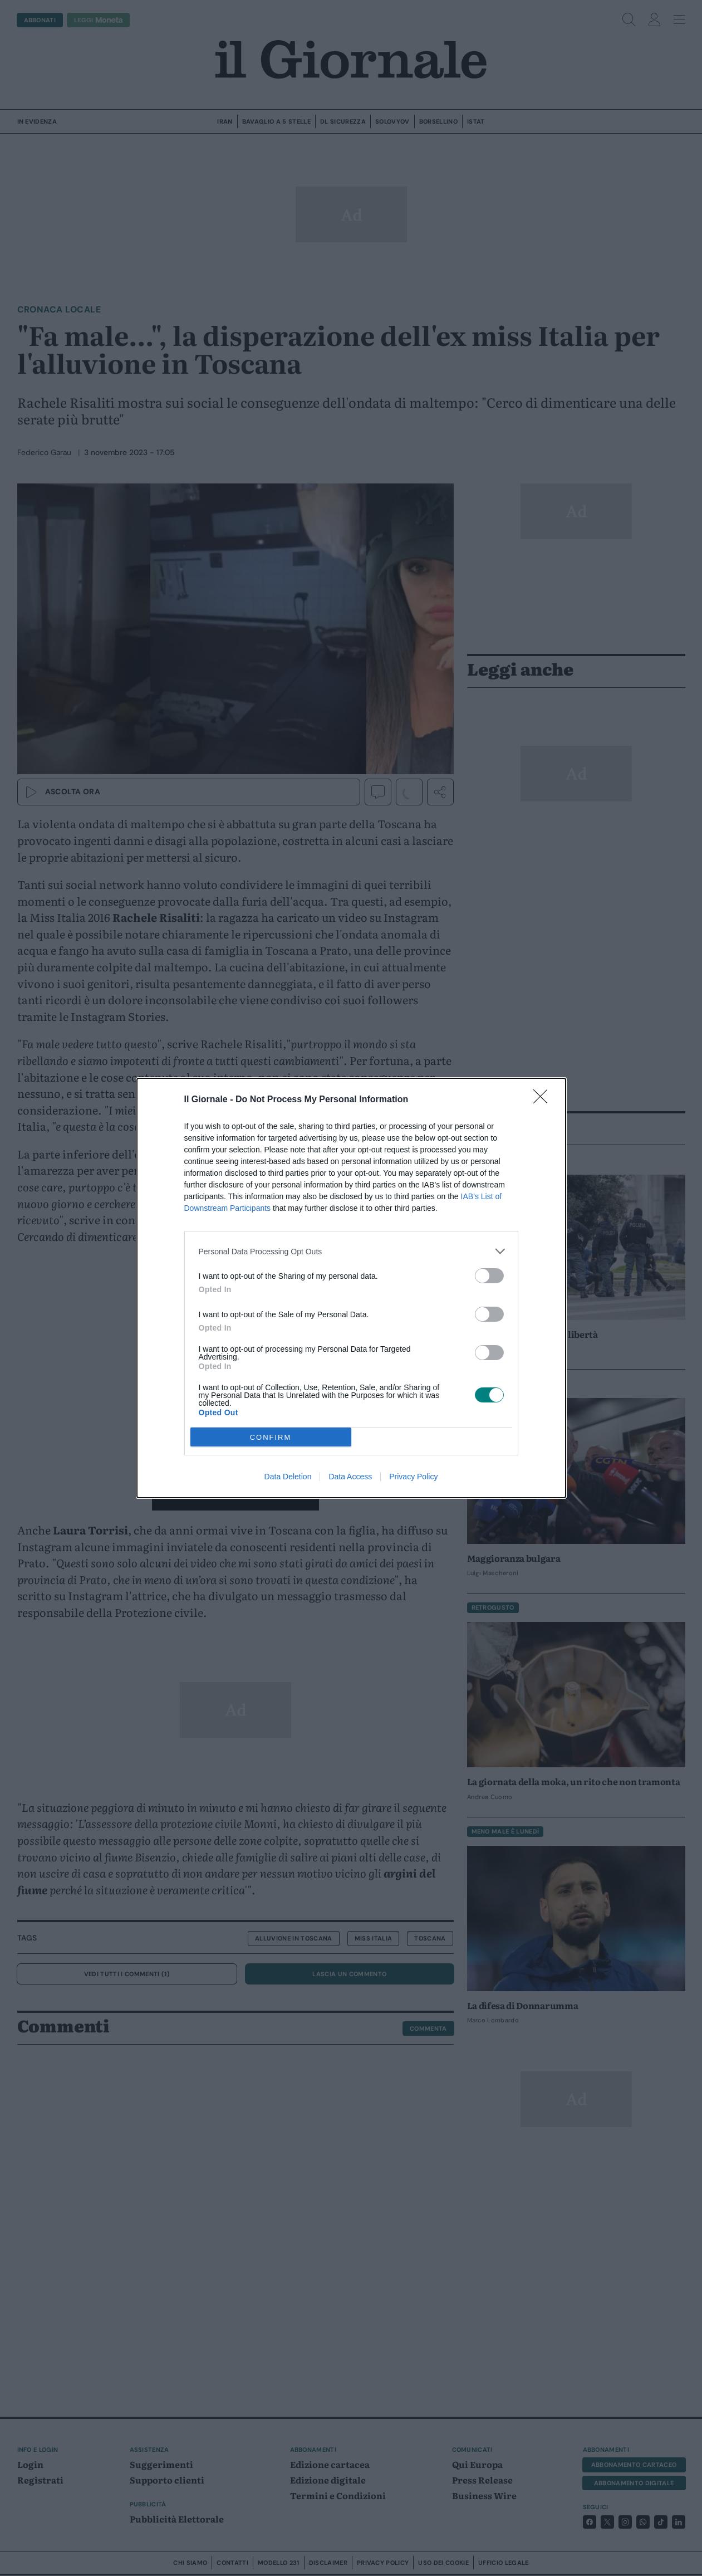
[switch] (489, 1275)
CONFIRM (271, 1437)
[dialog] (351, 1288)
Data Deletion (288, 1476)
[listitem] (351, 1251)
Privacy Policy (413, 1476)
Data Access (350, 1476)
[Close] (543, 1100)
